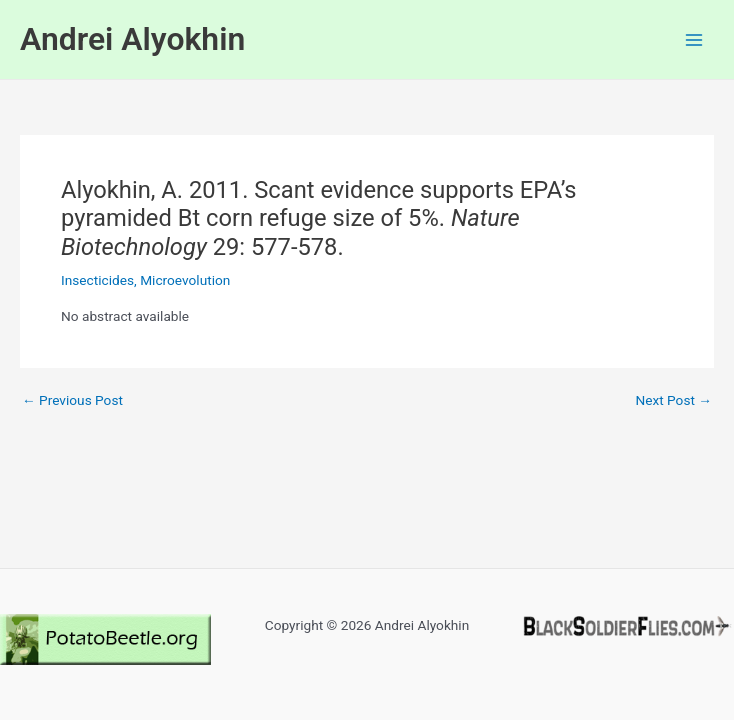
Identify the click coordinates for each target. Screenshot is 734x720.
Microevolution (185, 280)
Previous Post (72, 401)
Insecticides (97, 280)
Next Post (673, 401)
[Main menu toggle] (694, 39)
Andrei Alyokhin (132, 39)
